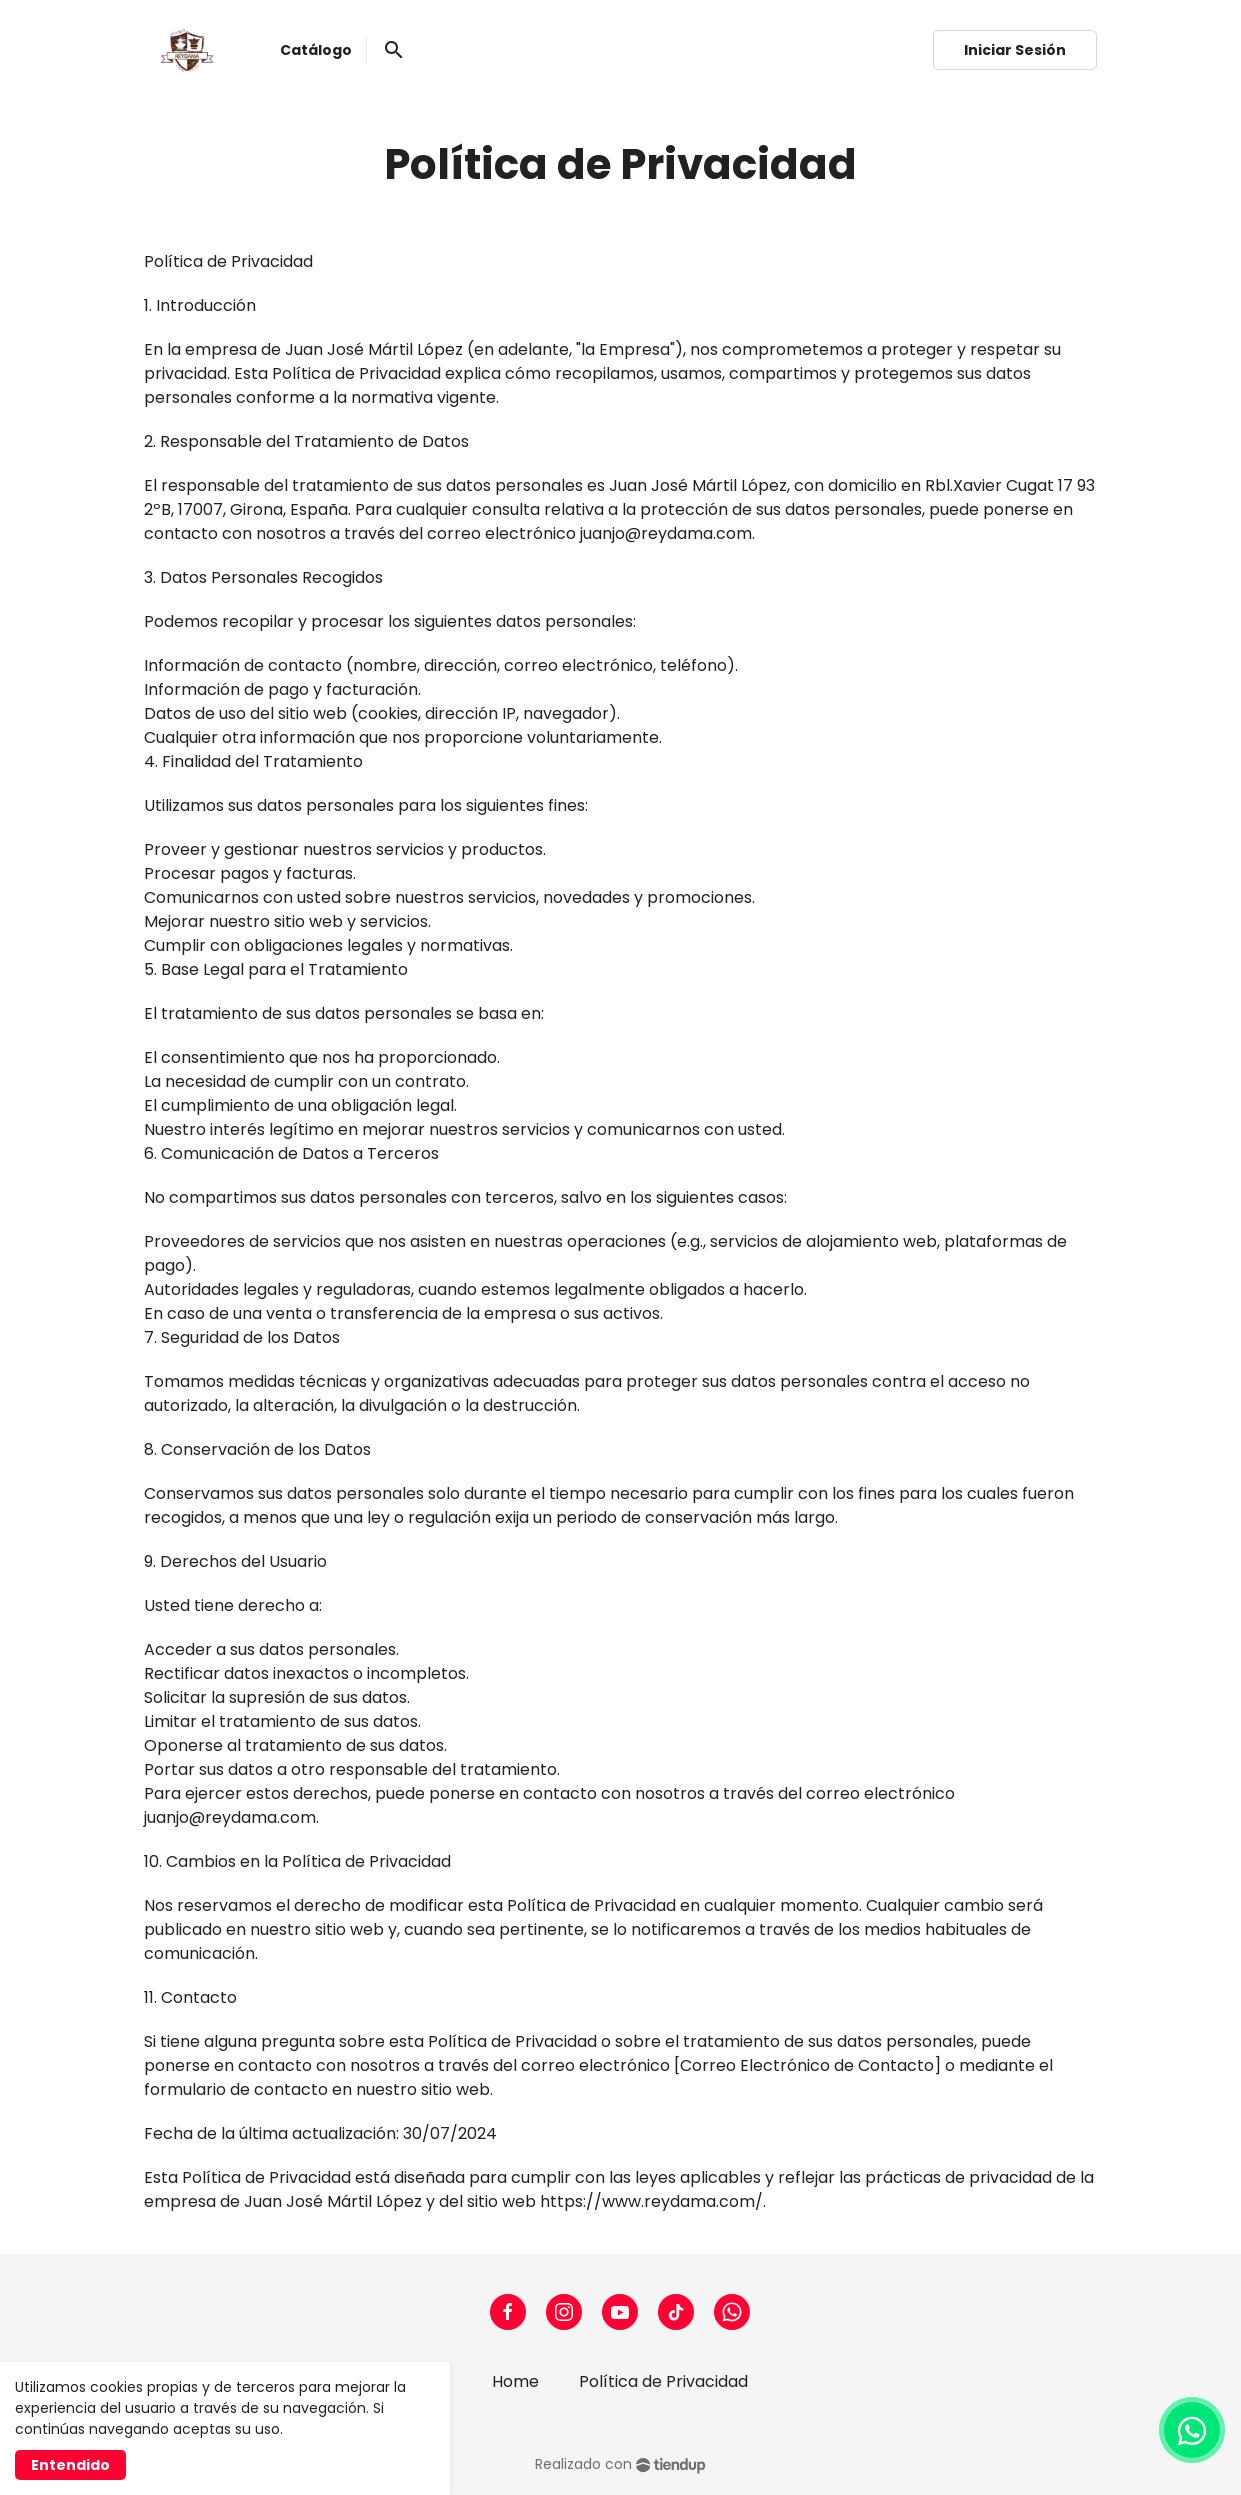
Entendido (70, 2465)
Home (515, 2381)
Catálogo (316, 50)
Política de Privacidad (663, 2381)
